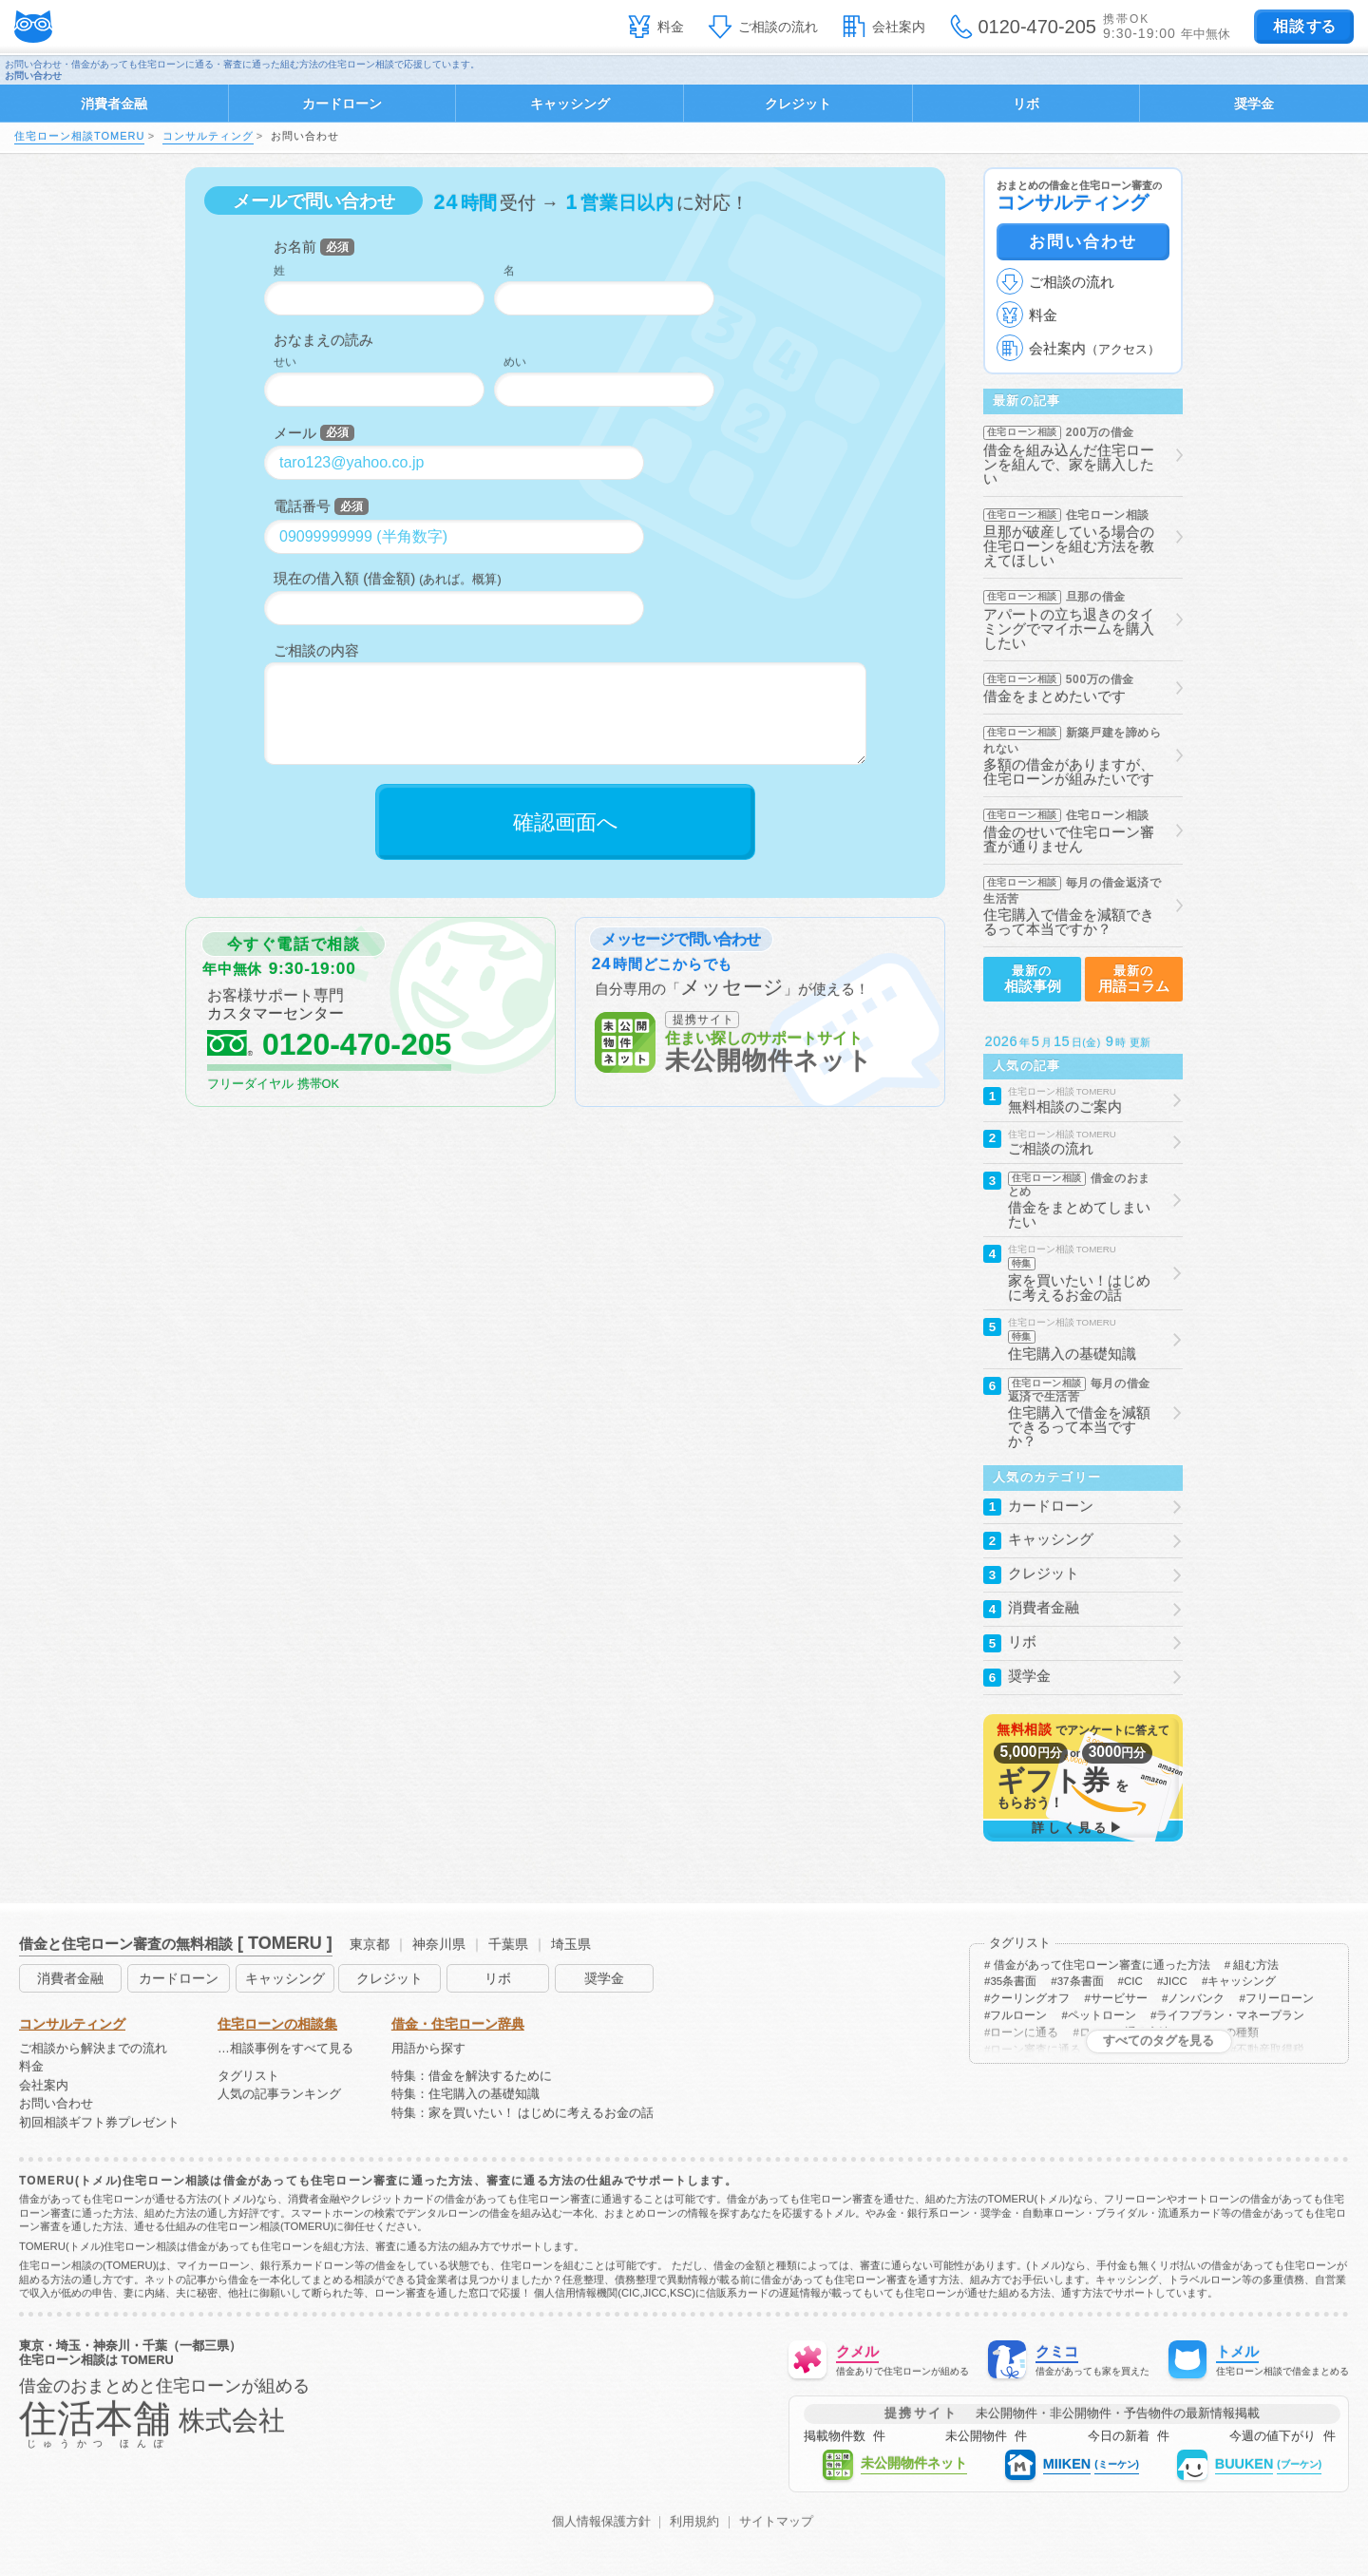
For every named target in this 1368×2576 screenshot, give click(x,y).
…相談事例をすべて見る (285, 2049)
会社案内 (898, 26)
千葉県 (508, 1944)
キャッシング (570, 103)
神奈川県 (439, 1944)
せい (285, 362)
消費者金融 (114, 103)
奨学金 (1254, 103)
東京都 (370, 1944)
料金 (670, 26)
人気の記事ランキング (279, 2095)
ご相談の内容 (316, 650)
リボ (1026, 103)
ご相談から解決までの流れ (93, 2049)
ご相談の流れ (778, 26)
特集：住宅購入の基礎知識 (465, 2095)
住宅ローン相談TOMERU (79, 136)
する (1304, 26)
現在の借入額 (316, 578)
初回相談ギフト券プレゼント (99, 2123)
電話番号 (302, 506)
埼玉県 (571, 1944)
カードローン (342, 103)
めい (515, 362)
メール (295, 433)
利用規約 (694, 2522)
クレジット (798, 103)
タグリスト (248, 2076)
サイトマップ (776, 2522)
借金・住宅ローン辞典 (457, 2024)
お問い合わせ (1083, 241)
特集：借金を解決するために (471, 2076)
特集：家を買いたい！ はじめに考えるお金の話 (523, 2114)
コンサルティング (208, 136)
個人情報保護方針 (601, 2522)
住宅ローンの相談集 (277, 2024)
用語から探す (428, 2049)
